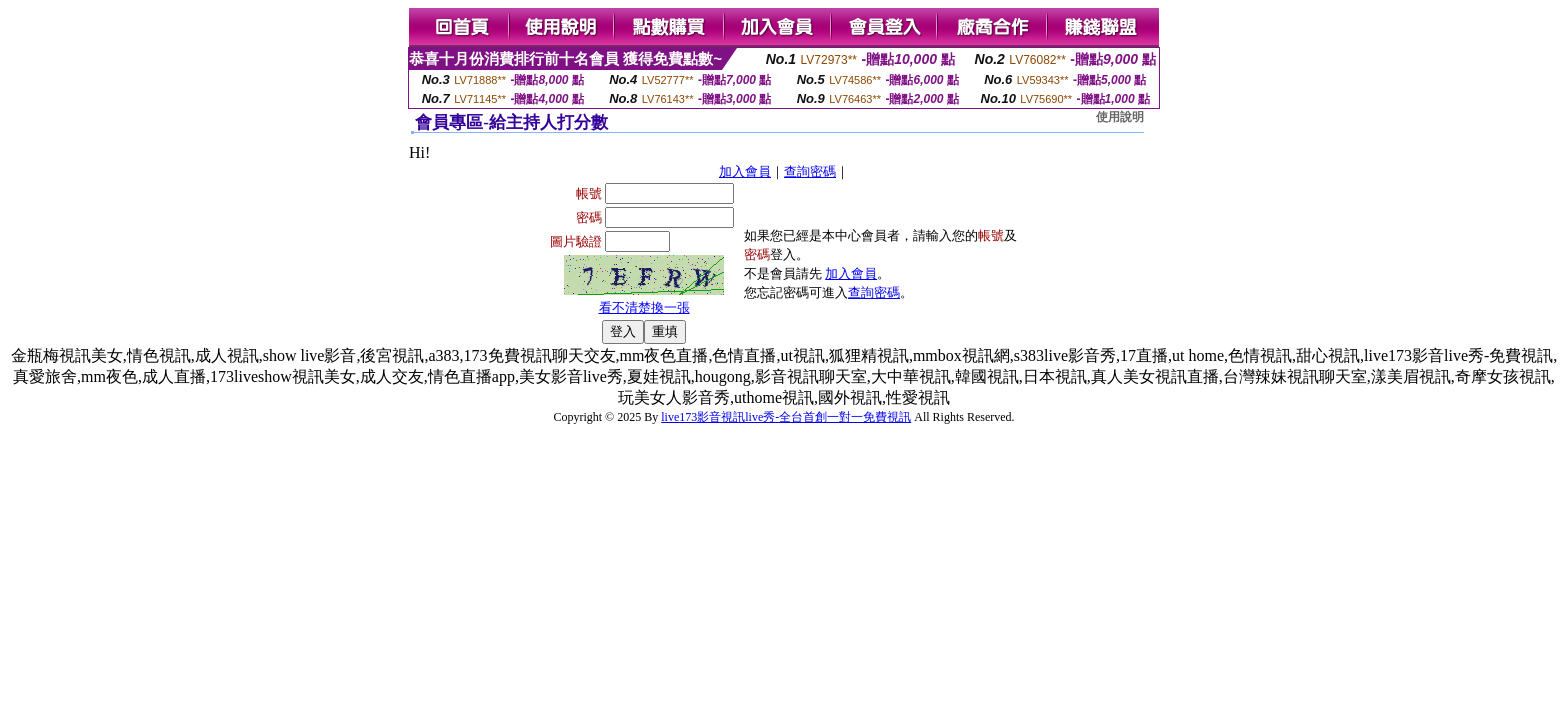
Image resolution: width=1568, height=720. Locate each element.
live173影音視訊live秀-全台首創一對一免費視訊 (786, 417)
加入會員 (745, 171)
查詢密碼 (810, 171)
